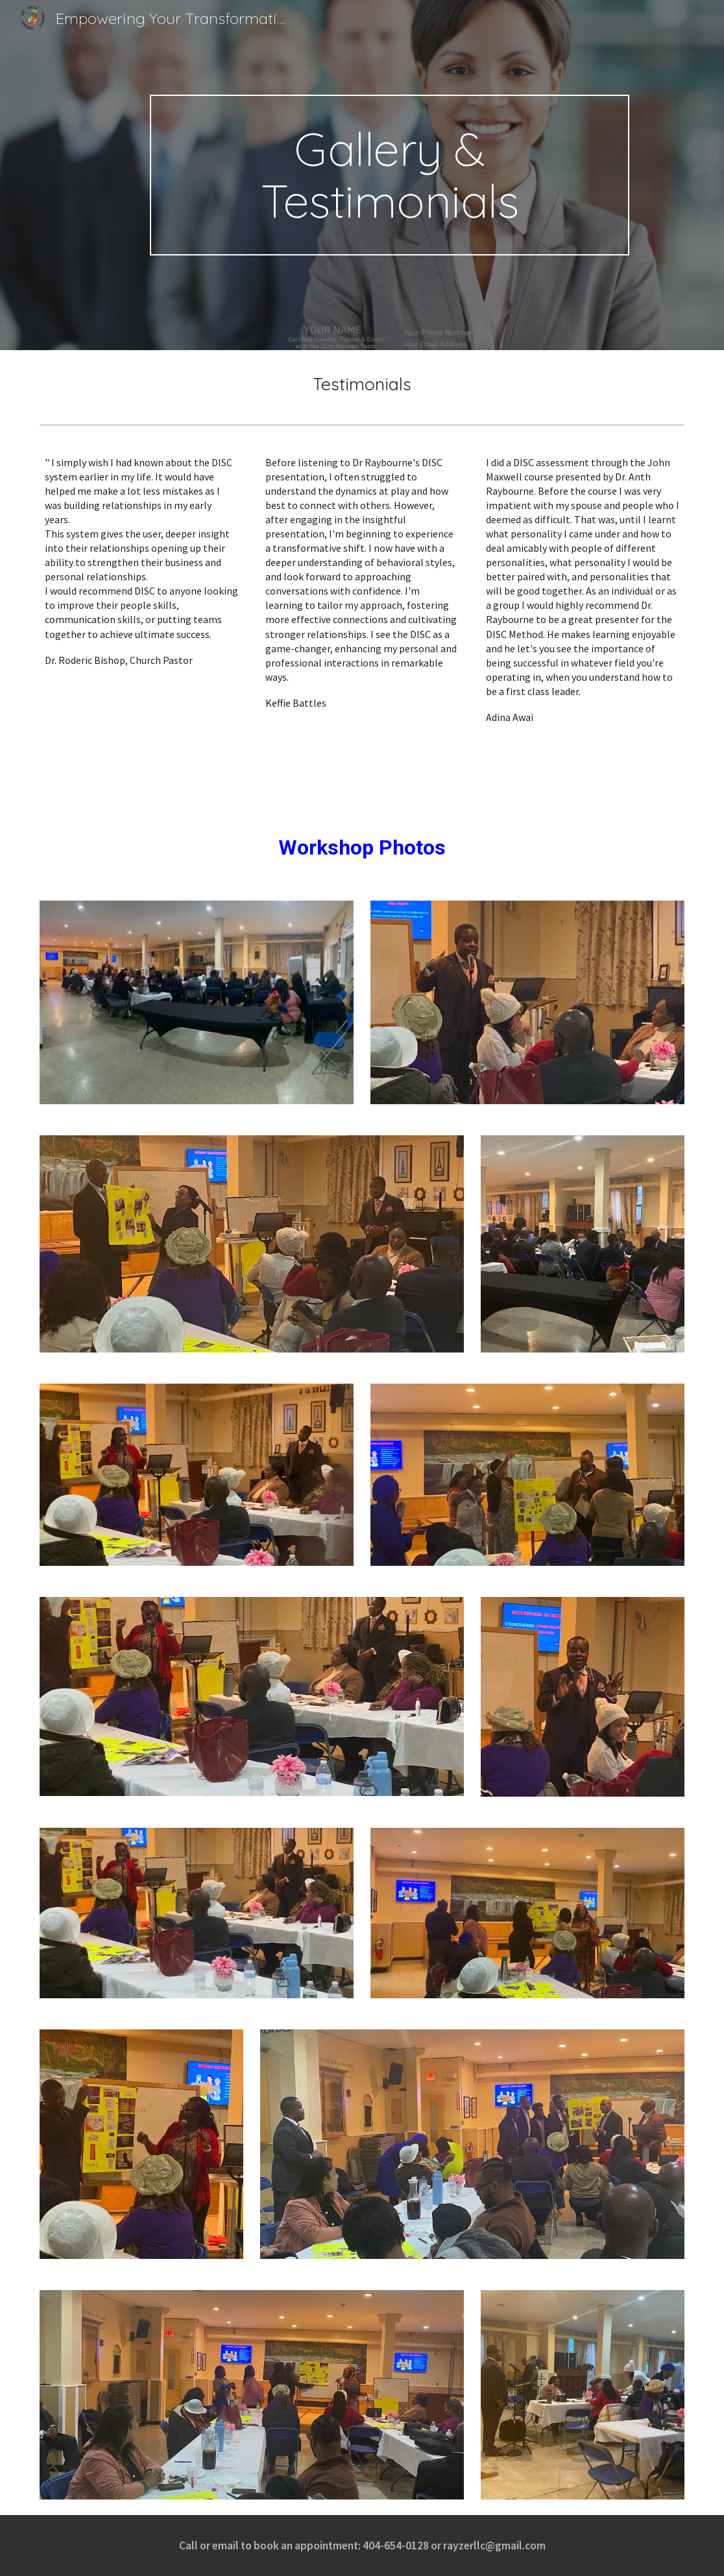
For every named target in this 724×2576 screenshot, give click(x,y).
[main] (390, 175)
